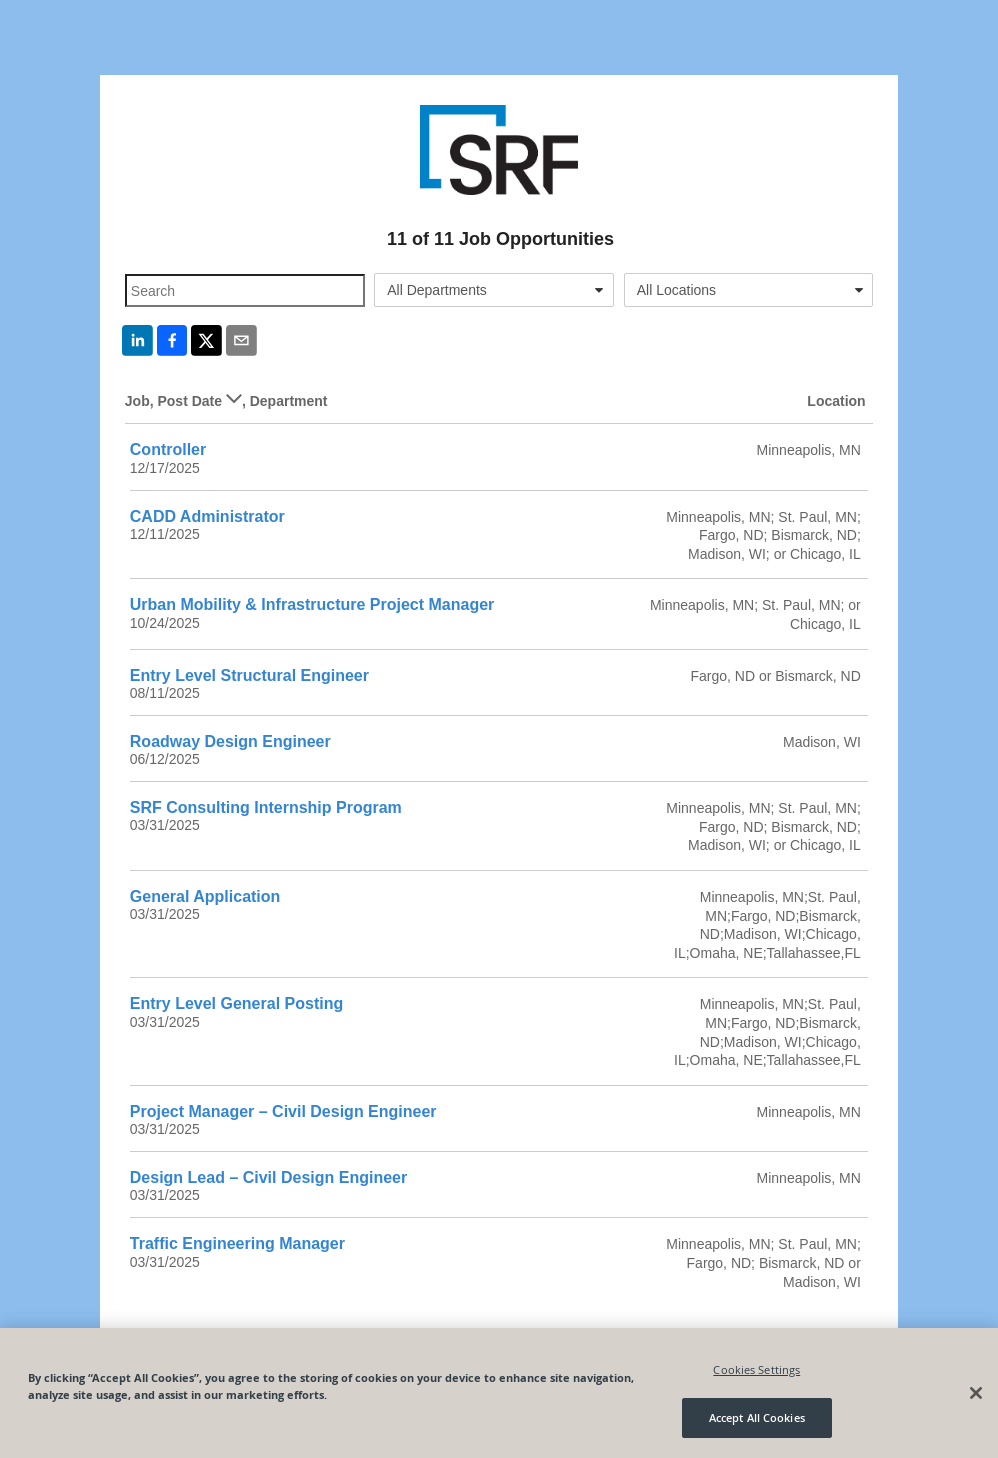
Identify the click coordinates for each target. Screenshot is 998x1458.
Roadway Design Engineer (230, 741)
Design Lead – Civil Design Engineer (268, 1177)
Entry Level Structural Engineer (249, 675)
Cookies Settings (756, 1369)
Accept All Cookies (757, 1417)
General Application (205, 896)
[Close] (976, 1393)
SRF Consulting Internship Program (266, 807)
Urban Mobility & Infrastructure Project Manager (312, 604)
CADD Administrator (207, 516)
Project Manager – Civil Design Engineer (283, 1111)
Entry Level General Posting (236, 1003)
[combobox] (493, 290)
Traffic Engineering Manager (237, 1243)
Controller (168, 449)
